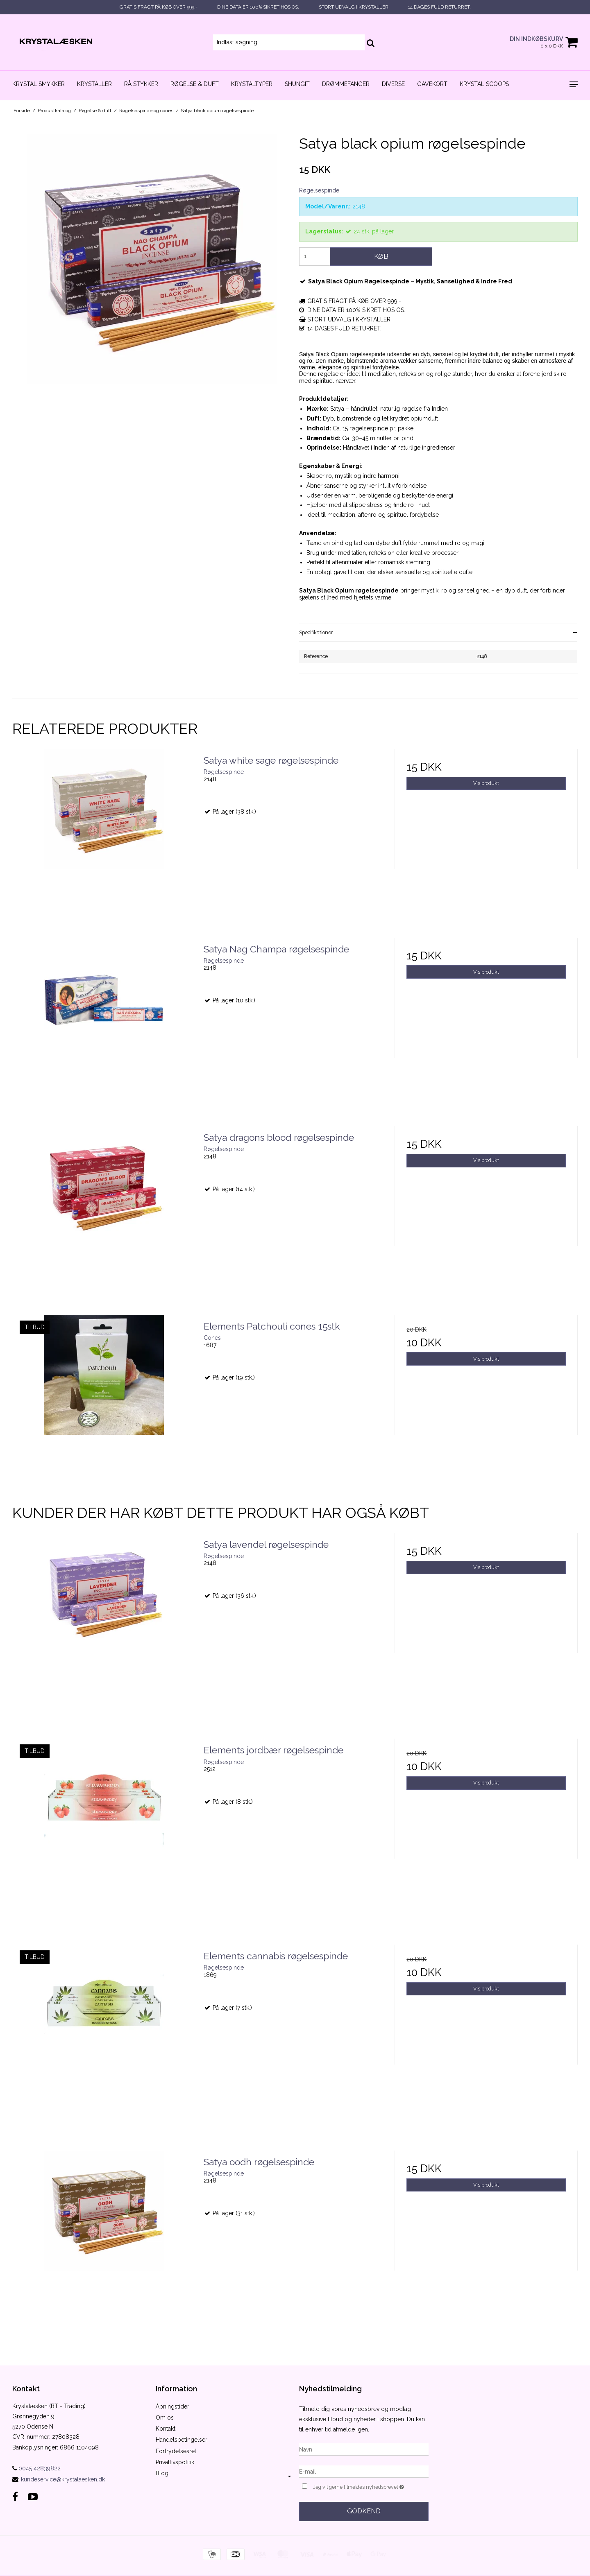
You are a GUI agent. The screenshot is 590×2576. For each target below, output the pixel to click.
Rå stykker (141, 84)
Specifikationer (316, 632)
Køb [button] (381, 256)
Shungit (297, 84)
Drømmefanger (346, 84)
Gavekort (432, 84)
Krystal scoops (484, 84)
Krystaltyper (251, 84)
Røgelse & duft (194, 84)
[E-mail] (364, 2471)
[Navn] (364, 2449)
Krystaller (94, 84)
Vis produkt (486, 783)
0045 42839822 (36, 2468)
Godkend (364, 2511)
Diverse (393, 84)
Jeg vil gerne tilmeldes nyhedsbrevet (371, 2486)
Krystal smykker (38, 84)
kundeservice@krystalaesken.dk (63, 2479)
